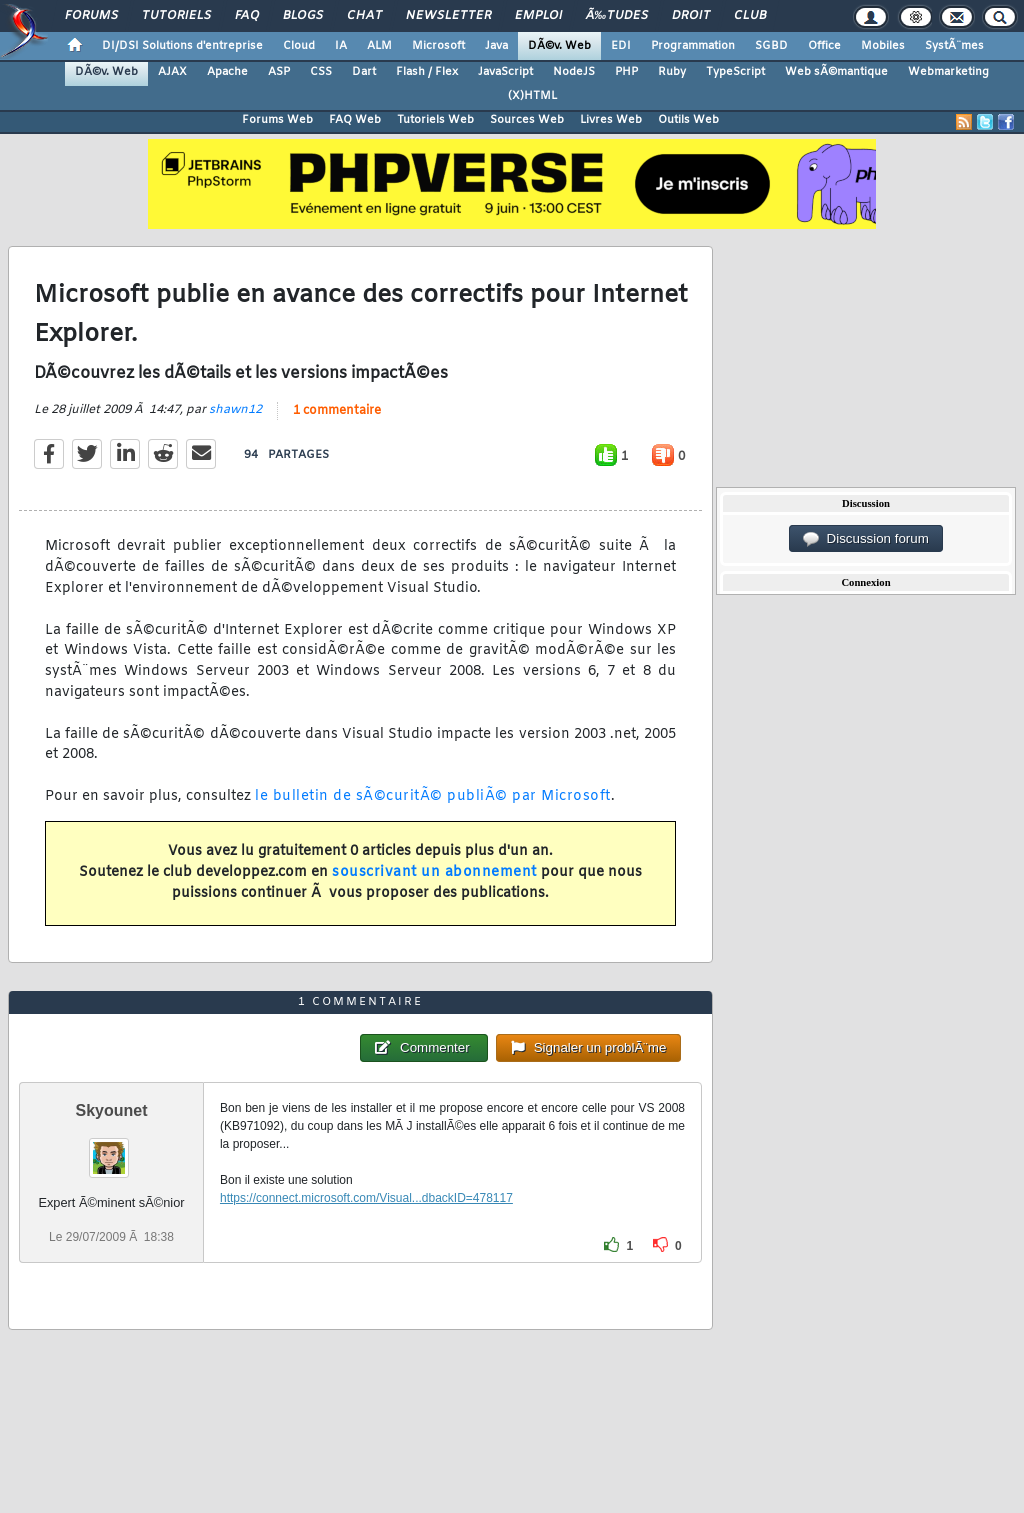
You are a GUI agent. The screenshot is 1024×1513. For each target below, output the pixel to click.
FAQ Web (355, 120)
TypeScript (735, 72)
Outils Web (688, 120)
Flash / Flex (427, 72)
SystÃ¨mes (954, 46)
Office (824, 46)
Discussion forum (866, 539)
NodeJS (574, 72)
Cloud (299, 46)
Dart (364, 72)
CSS (321, 72)
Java (496, 46)
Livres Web (611, 120)
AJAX (172, 72)
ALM (379, 46)
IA (341, 46)
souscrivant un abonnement (434, 872)
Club (750, 16)
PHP (626, 72)
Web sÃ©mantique (836, 72)
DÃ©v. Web (559, 46)
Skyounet (111, 1110)
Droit (691, 16)
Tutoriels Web (435, 120)
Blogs (303, 16)
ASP (279, 72)
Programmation (693, 46)
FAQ (247, 16)
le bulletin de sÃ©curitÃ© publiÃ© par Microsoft (433, 796)
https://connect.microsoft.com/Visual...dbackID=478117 (366, 1198)
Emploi (538, 16)
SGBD (771, 46)
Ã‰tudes (617, 16)
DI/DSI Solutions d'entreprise (182, 46)
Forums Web (277, 120)
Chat (364, 16)
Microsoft (438, 46)
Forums (91, 16)
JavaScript (505, 72)
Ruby (672, 72)
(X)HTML (532, 96)
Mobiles (883, 46)
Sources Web (527, 120)
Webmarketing (948, 72)
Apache (227, 72)
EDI (621, 46)
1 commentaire (337, 411)
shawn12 (235, 410)
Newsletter (448, 16)
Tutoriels (176, 16)
